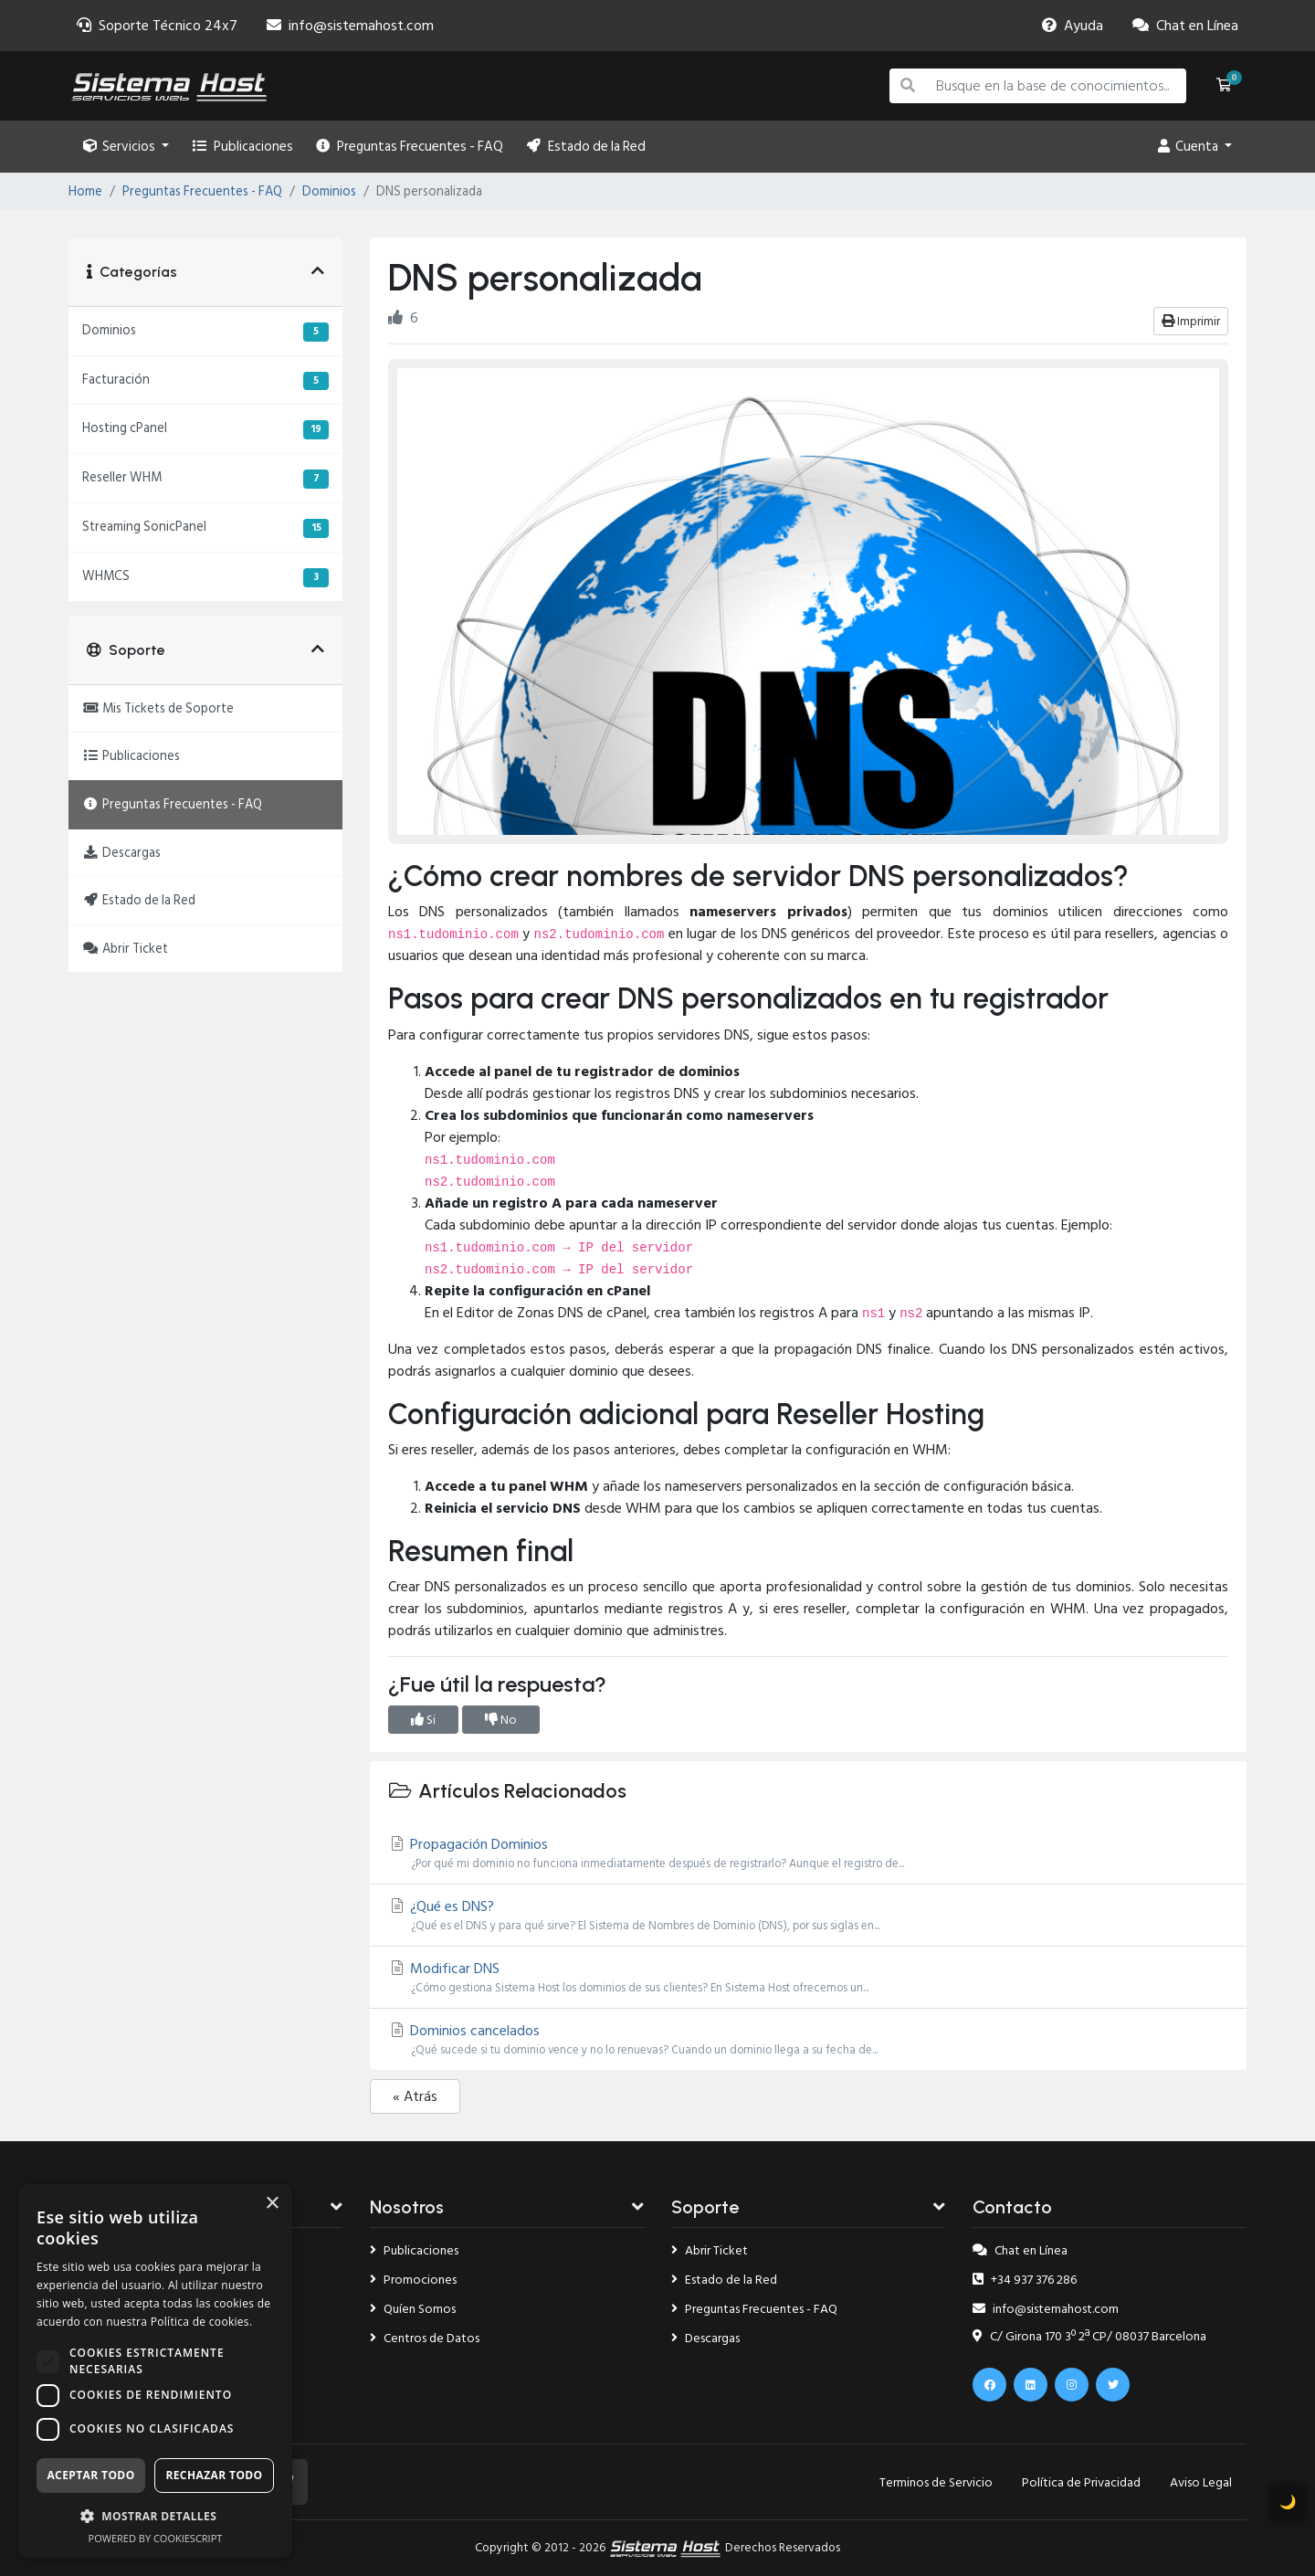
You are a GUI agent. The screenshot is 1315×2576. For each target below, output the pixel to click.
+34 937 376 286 (1025, 2279)
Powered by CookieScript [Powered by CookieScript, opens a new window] (156, 2538)
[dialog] (155, 2371)
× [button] (272, 2204)
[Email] (350, 25)
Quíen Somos (413, 2308)
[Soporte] (157, 25)
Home (85, 192)
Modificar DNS (808, 1977)
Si (423, 1719)
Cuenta (1189, 146)
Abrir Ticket (709, 2250)
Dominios (329, 192)
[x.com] (1113, 2385)
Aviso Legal (1201, 2482)
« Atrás (415, 2096)
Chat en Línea (1020, 2250)
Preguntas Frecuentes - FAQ (409, 146)
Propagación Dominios (808, 1852)
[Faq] (1072, 25)
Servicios (120, 146)
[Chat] (1185, 25)
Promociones (413, 2279)
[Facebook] (989, 2385)
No (501, 1719)
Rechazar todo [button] (213, 2475)
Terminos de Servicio (936, 2482)
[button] (155, 2516)
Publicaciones (242, 146)
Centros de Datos (424, 2338)
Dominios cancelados (808, 2039)
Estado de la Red (585, 146)
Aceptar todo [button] (90, 2475)
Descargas (705, 2338)
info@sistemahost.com (1046, 2308)
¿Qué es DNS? (808, 1915)
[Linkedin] (1030, 2385)
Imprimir (1191, 321)
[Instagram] (1072, 2385)
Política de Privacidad (1081, 2482)
